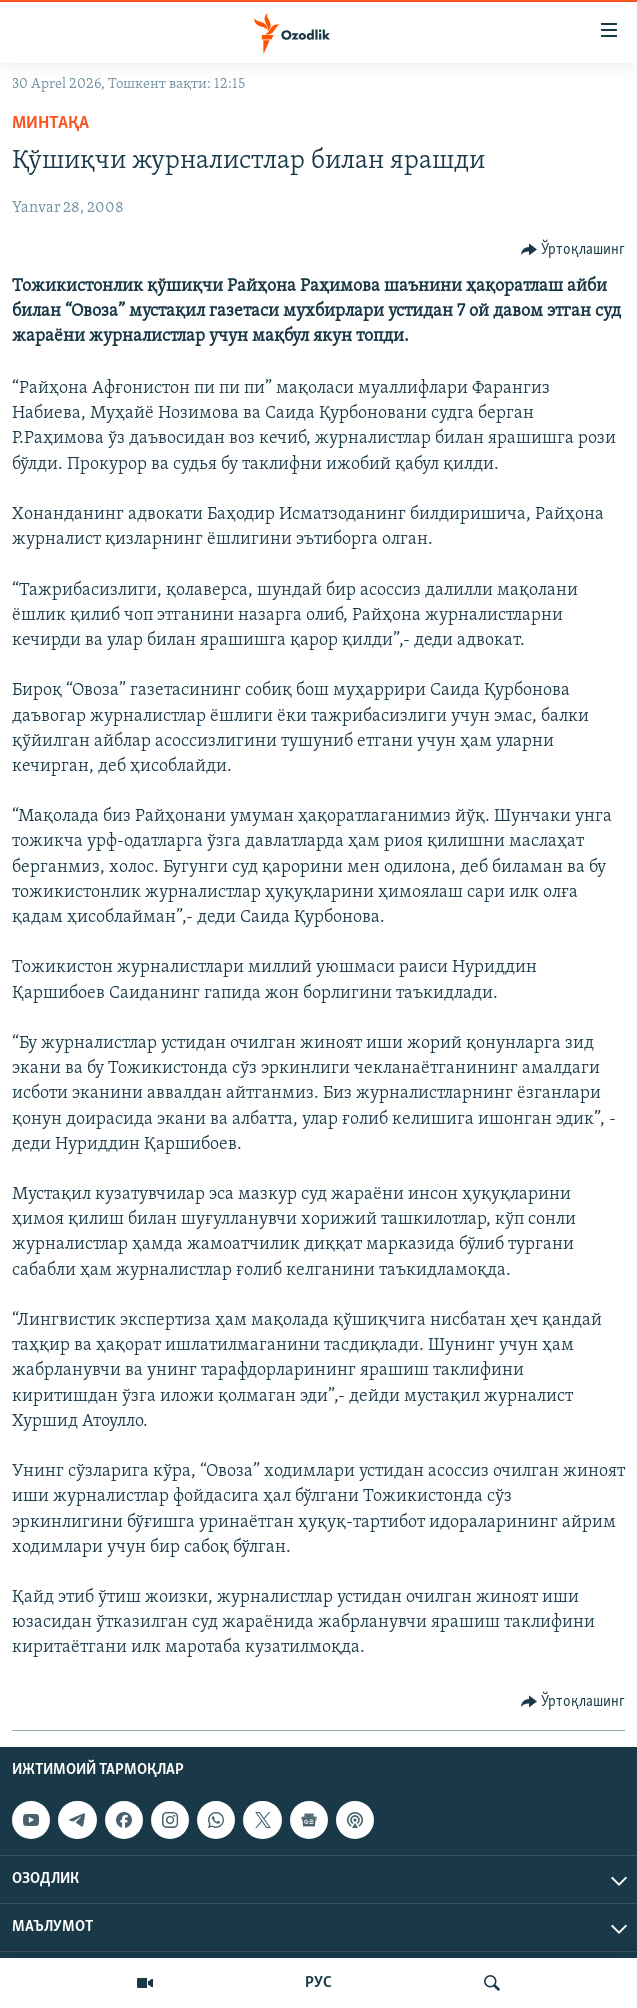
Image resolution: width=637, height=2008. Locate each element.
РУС (318, 1983)
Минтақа (50, 123)
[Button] (573, 250)
